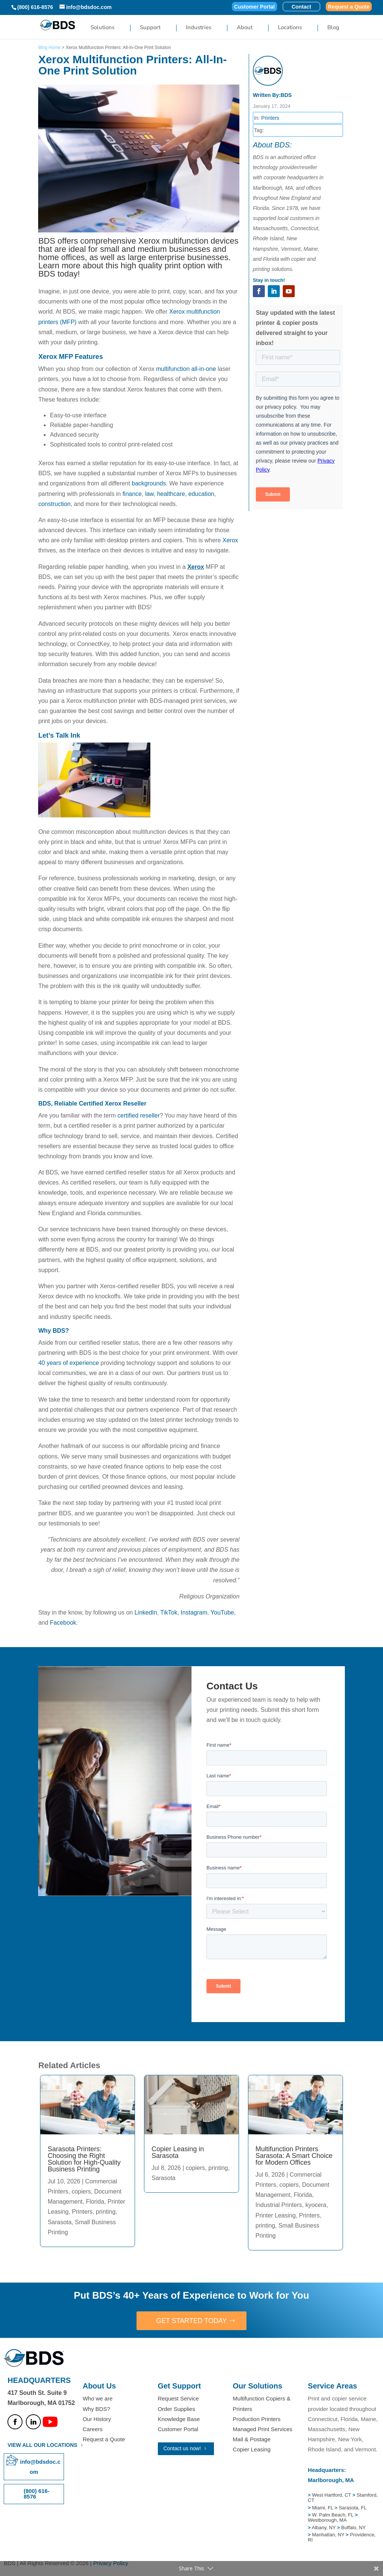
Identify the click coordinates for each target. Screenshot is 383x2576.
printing (105, 2211)
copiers (81, 2191)
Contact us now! (182, 2448)
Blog (333, 28)
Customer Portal (254, 7)
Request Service (178, 2398)
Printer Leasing (275, 2215)
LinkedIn (145, 1612)
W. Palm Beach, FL (332, 2515)
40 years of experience (68, 1363)
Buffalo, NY (353, 2527)
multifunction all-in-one (185, 369)
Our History (97, 2419)
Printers (270, 118)
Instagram (194, 1612)
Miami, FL (323, 2508)
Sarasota (59, 2222)
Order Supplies (176, 2409)
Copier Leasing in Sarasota (177, 2152)
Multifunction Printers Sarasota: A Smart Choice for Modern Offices (294, 2155)
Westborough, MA (327, 2520)
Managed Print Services (262, 2429)
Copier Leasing (251, 2449)
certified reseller (138, 1115)
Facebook (63, 1622)
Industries (198, 28)
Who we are (98, 2398)
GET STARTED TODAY (191, 2321)
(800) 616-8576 (35, 7)
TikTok (169, 1612)
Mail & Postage (251, 2439)
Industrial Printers (278, 2205)
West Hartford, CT (331, 2495)
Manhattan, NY (329, 2534)
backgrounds (149, 483)
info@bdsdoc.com (40, 2466)
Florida (95, 2201)
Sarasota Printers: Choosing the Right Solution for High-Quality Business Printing (84, 2159)
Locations (290, 28)
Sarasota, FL (353, 2508)
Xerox (230, 540)
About (244, 28)
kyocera (315, 2205)
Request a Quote (349, 7)
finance (132, 494)
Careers (92, 2429)
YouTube (222, 1612)
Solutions (102, 28)
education (201, 494)
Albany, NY (324, 2527)
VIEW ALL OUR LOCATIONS (42, 2445)
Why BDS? (96, 2409)
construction (54, 504)
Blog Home (49, 47)
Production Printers (257, 2419)
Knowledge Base (179, 2419)
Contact (301, 7)
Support (150, 28)
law (149, 494)
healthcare (171, 494)
